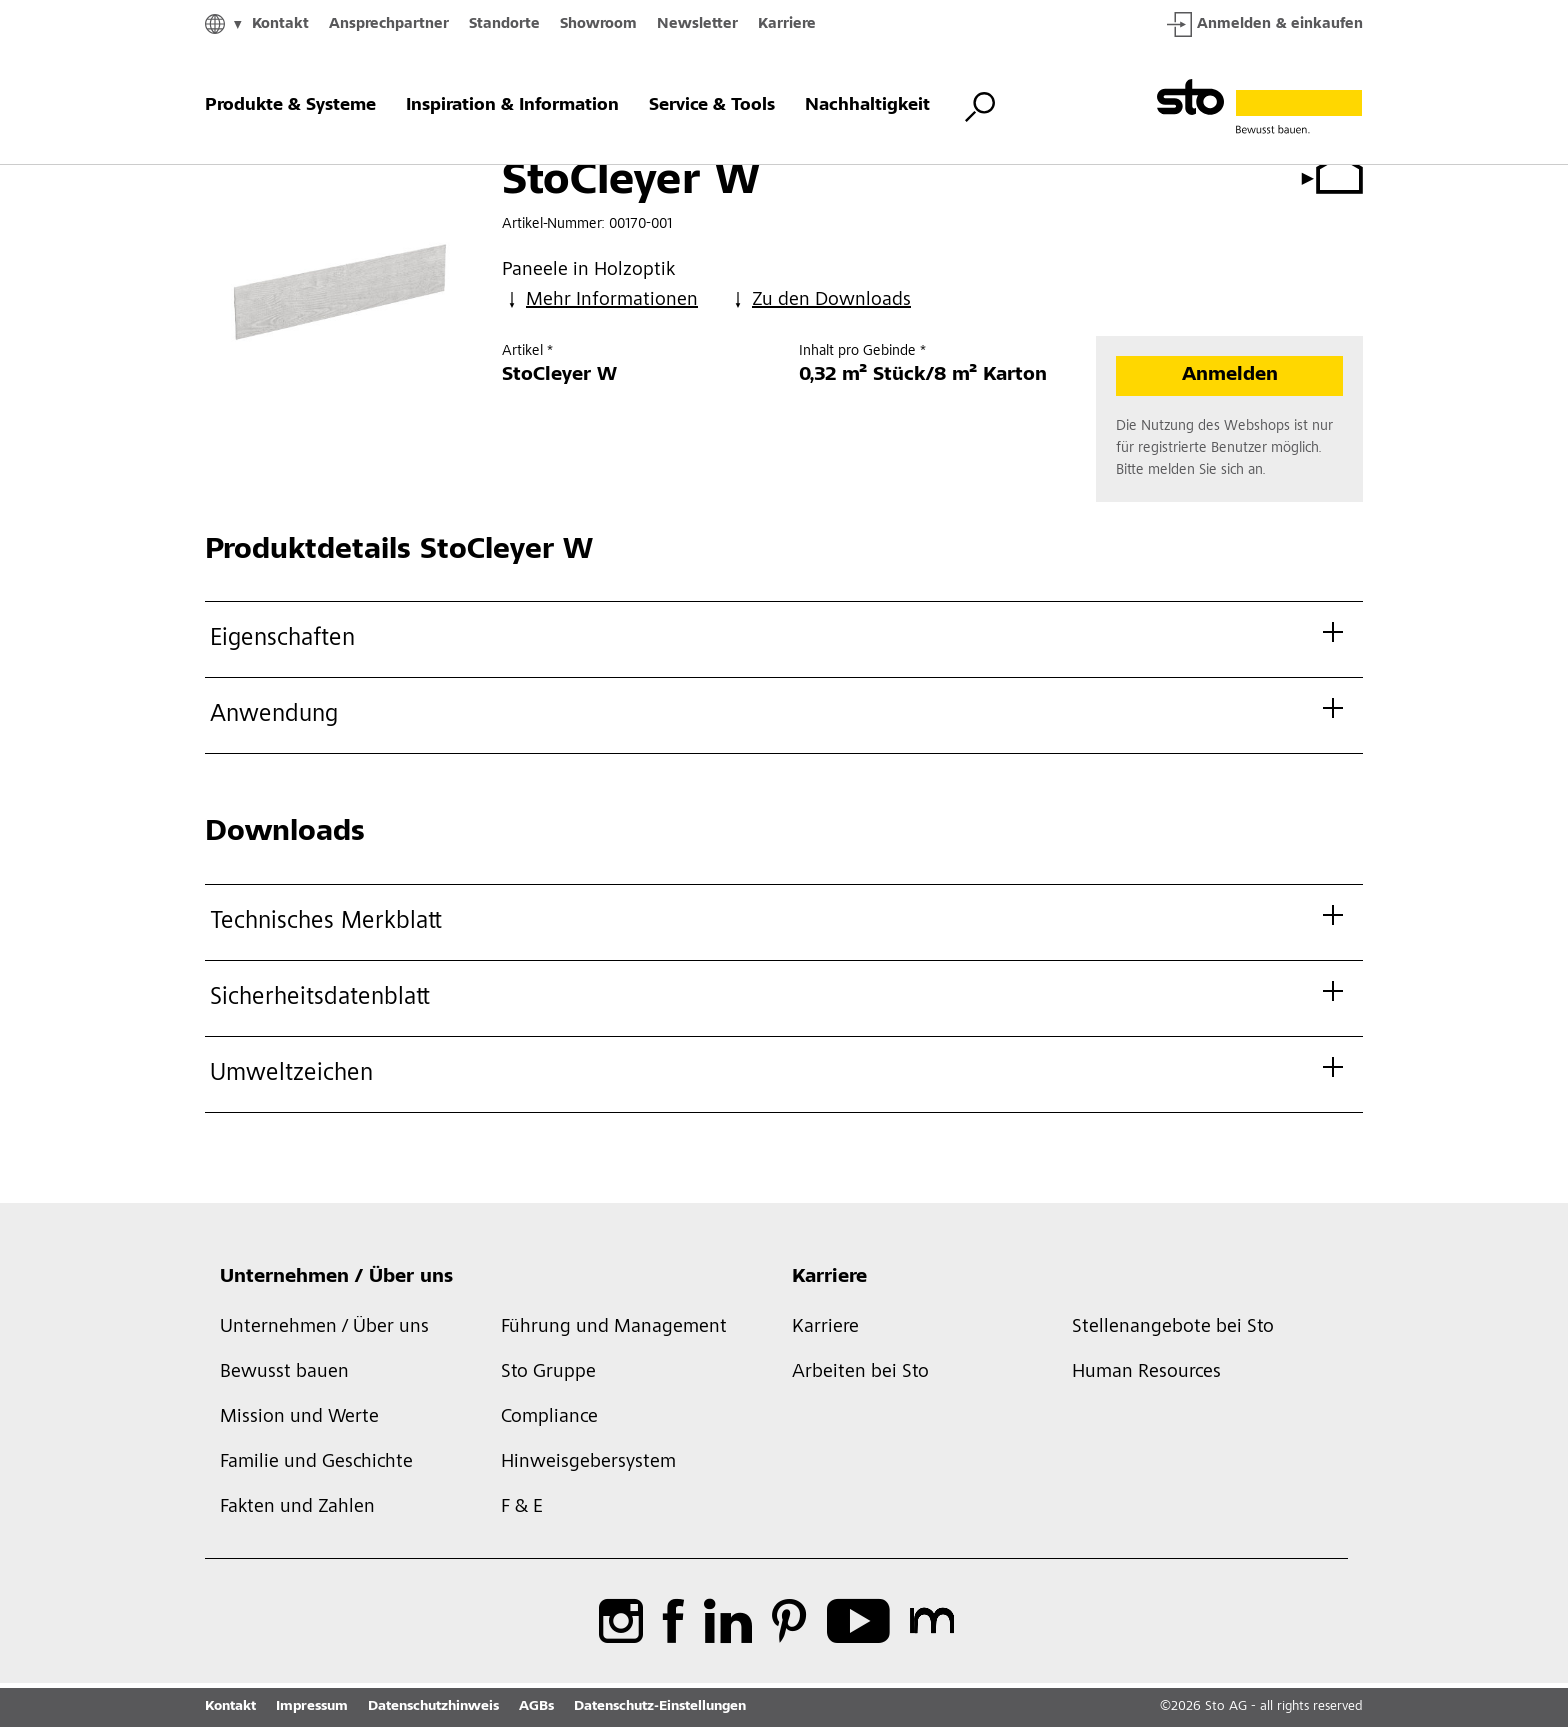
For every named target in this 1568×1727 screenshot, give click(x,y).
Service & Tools (712, 106)
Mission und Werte (299, 1418)
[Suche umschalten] (980, 107)
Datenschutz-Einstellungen (660, 1707)
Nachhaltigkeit (867, 106)
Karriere (787, 24)
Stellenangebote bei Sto (1173, 1328)
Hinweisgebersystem (588, 1463)
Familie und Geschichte (316, 1463)
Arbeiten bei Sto (860, 1373)
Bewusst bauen (284, 1373)
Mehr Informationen (600, 300)
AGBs (536, 1707)
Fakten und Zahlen (297, 1508)
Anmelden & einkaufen (1265, 24)
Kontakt (280, 24)
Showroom (598, 24)
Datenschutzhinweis (433, 1707)
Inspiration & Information (512, 106)
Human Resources (1146, 1373)
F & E (522, 1508)
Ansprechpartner (389, 24)
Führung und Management (614, 1328)
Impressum (312, 1707)
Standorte (504, 24)
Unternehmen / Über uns (336, 1278)
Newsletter (697, 24)
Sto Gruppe (548, 1373)
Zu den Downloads (819, 300)
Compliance (549, 1418)
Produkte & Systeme (290, 106)
